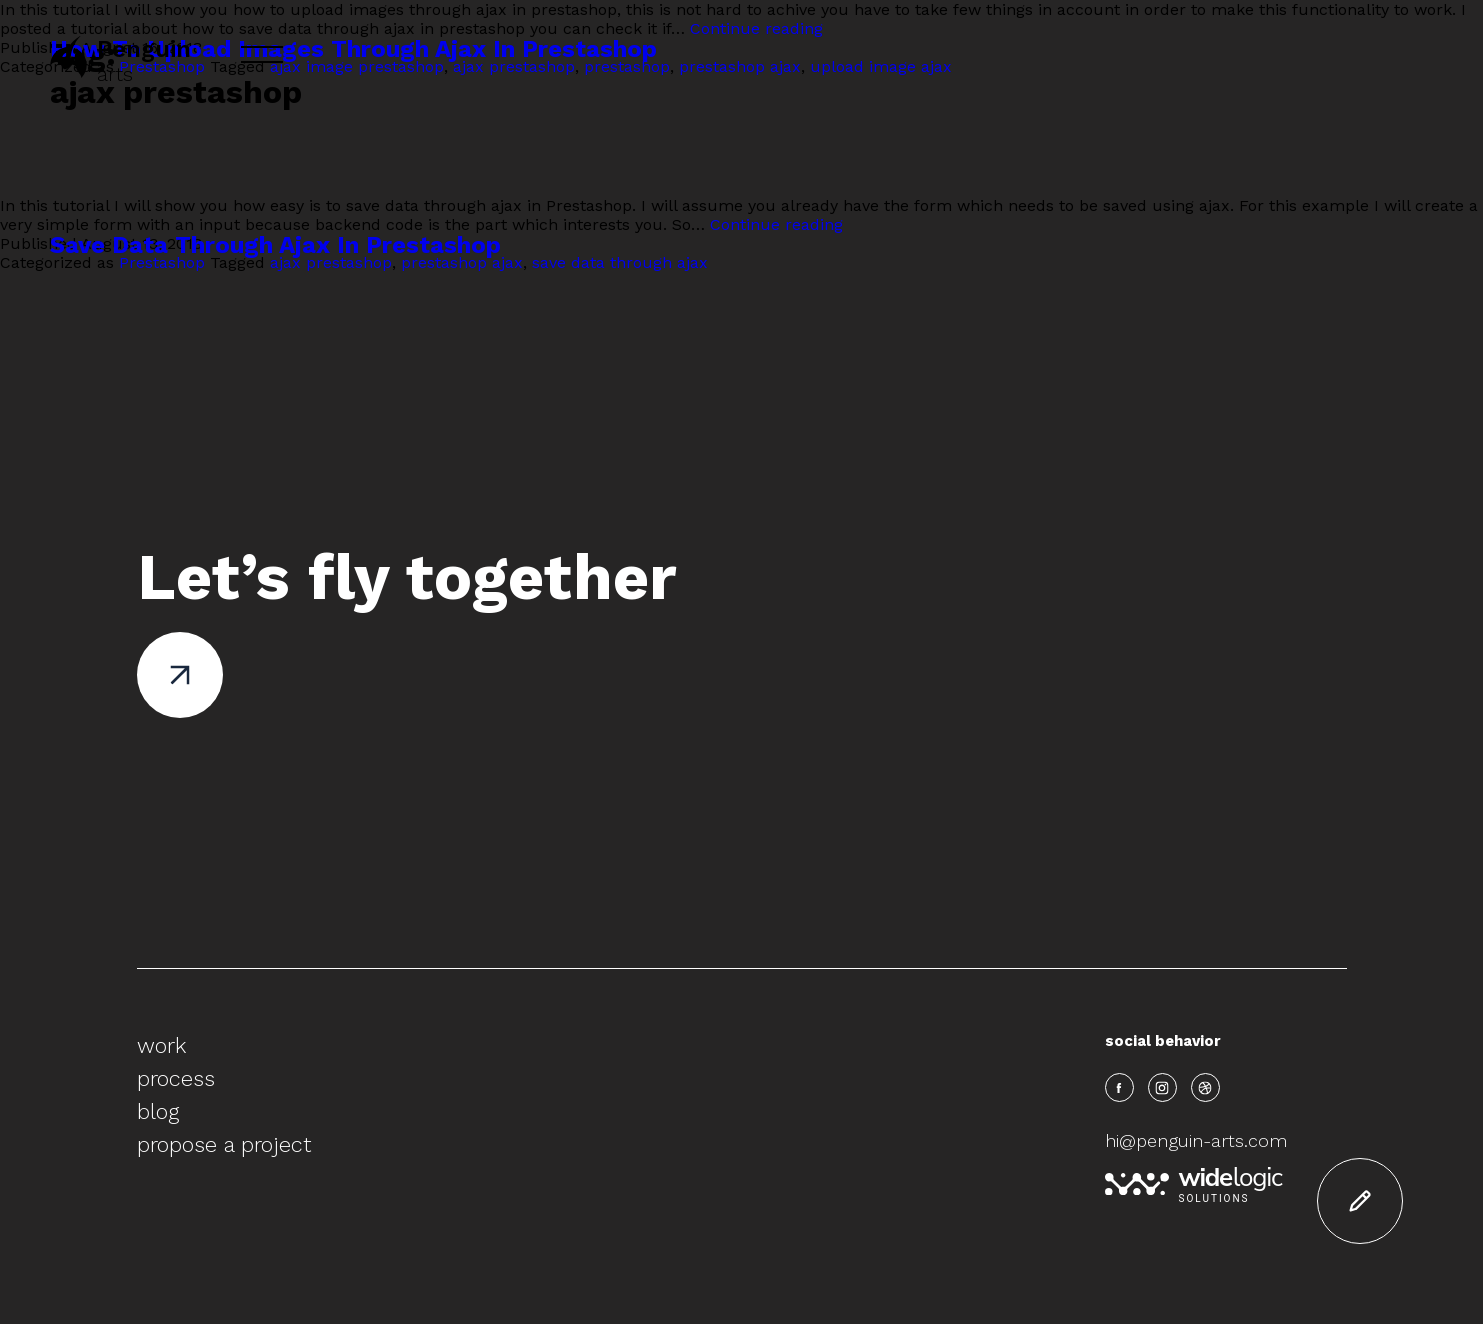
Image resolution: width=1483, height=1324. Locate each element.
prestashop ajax (740, 66)
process (176, 1078)
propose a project (224, 1144)
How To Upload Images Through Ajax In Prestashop (353, 49)
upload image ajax (881, 66)
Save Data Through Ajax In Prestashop (275, 245)
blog (158, 1111)
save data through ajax (620, 262)
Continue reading (756, 28)
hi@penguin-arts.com (1196, 1140)
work (161, 1045)
